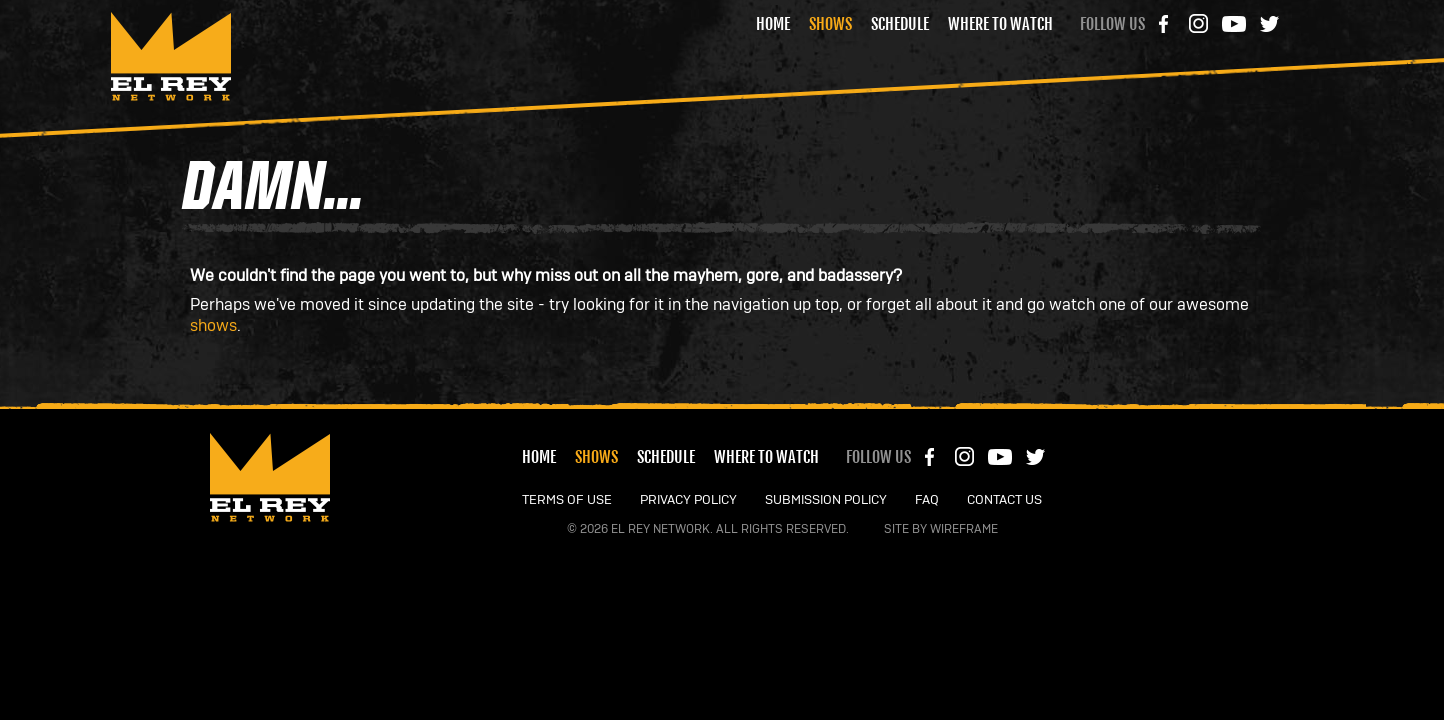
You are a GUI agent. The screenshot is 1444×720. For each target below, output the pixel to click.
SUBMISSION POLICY (826, 500)
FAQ (927, 500)
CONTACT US (1004, 500)
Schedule (900, 24)
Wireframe (964, 529)
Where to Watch (1000, 24)
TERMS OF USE (567, 500)
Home (773, 24)
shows (213, 326)
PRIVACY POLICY (688, 500)
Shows (830, 24)
